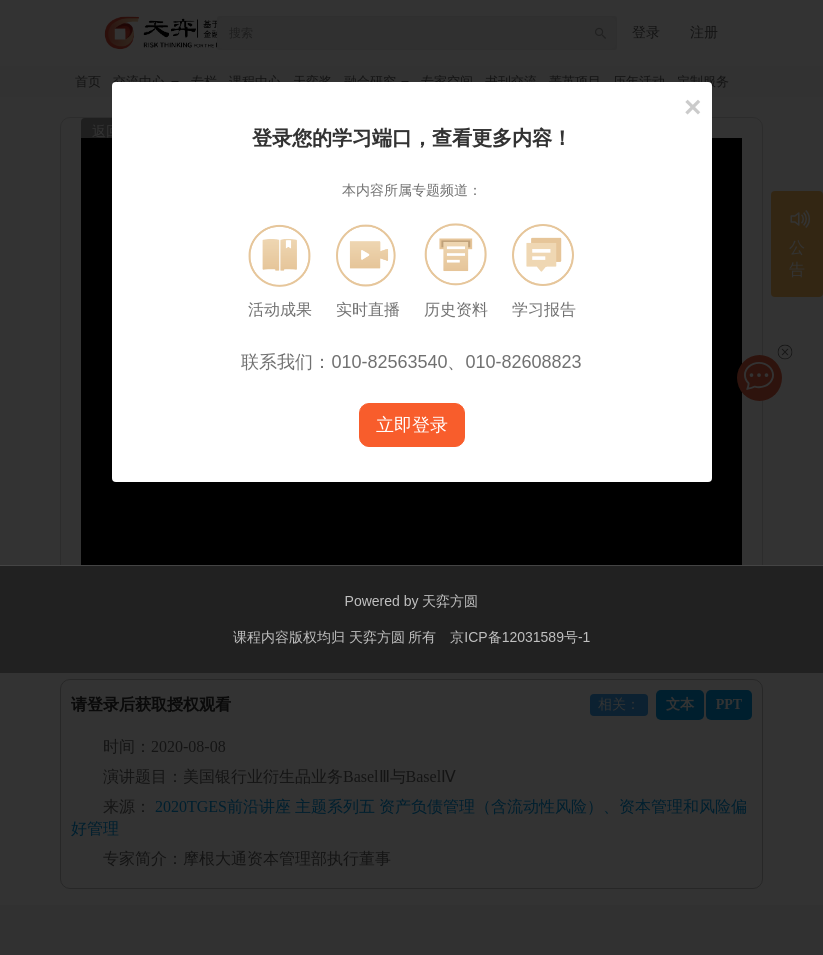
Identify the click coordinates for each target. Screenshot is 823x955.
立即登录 (412, 425)
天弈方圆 (450, 601)
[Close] (693, 107)
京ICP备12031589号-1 (520, 636)
